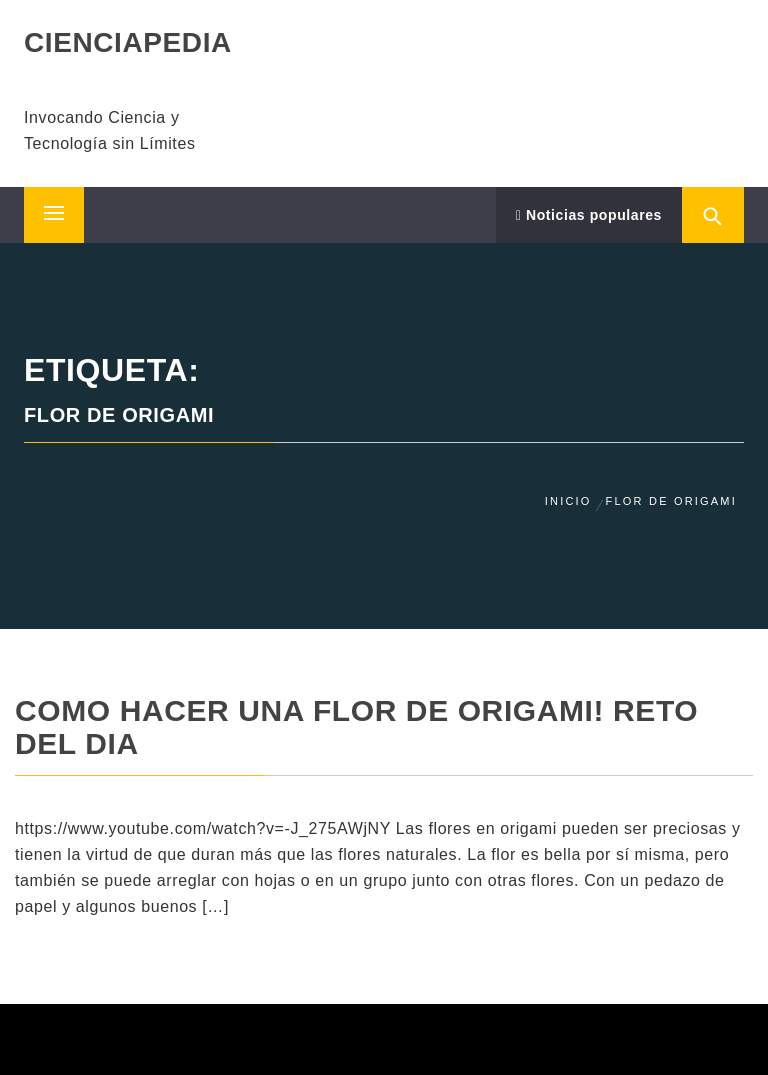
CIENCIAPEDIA (128, 42)
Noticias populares (589, 215)
